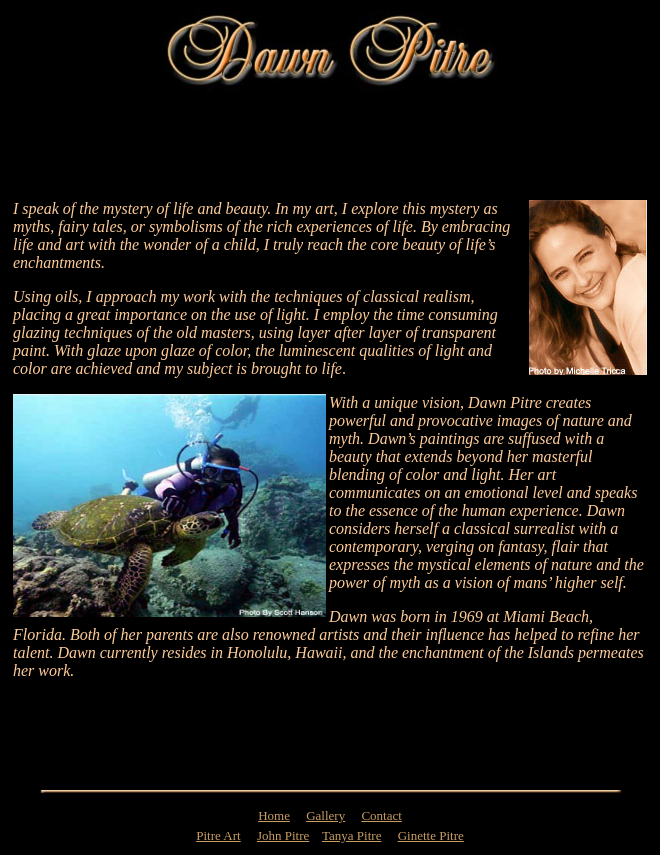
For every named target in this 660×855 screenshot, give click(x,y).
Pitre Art (218, 835)
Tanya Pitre (351, 835)
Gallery (325, 815)
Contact (381, 815)
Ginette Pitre (431, 835)
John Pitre (283, 835)
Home (274, 815)
